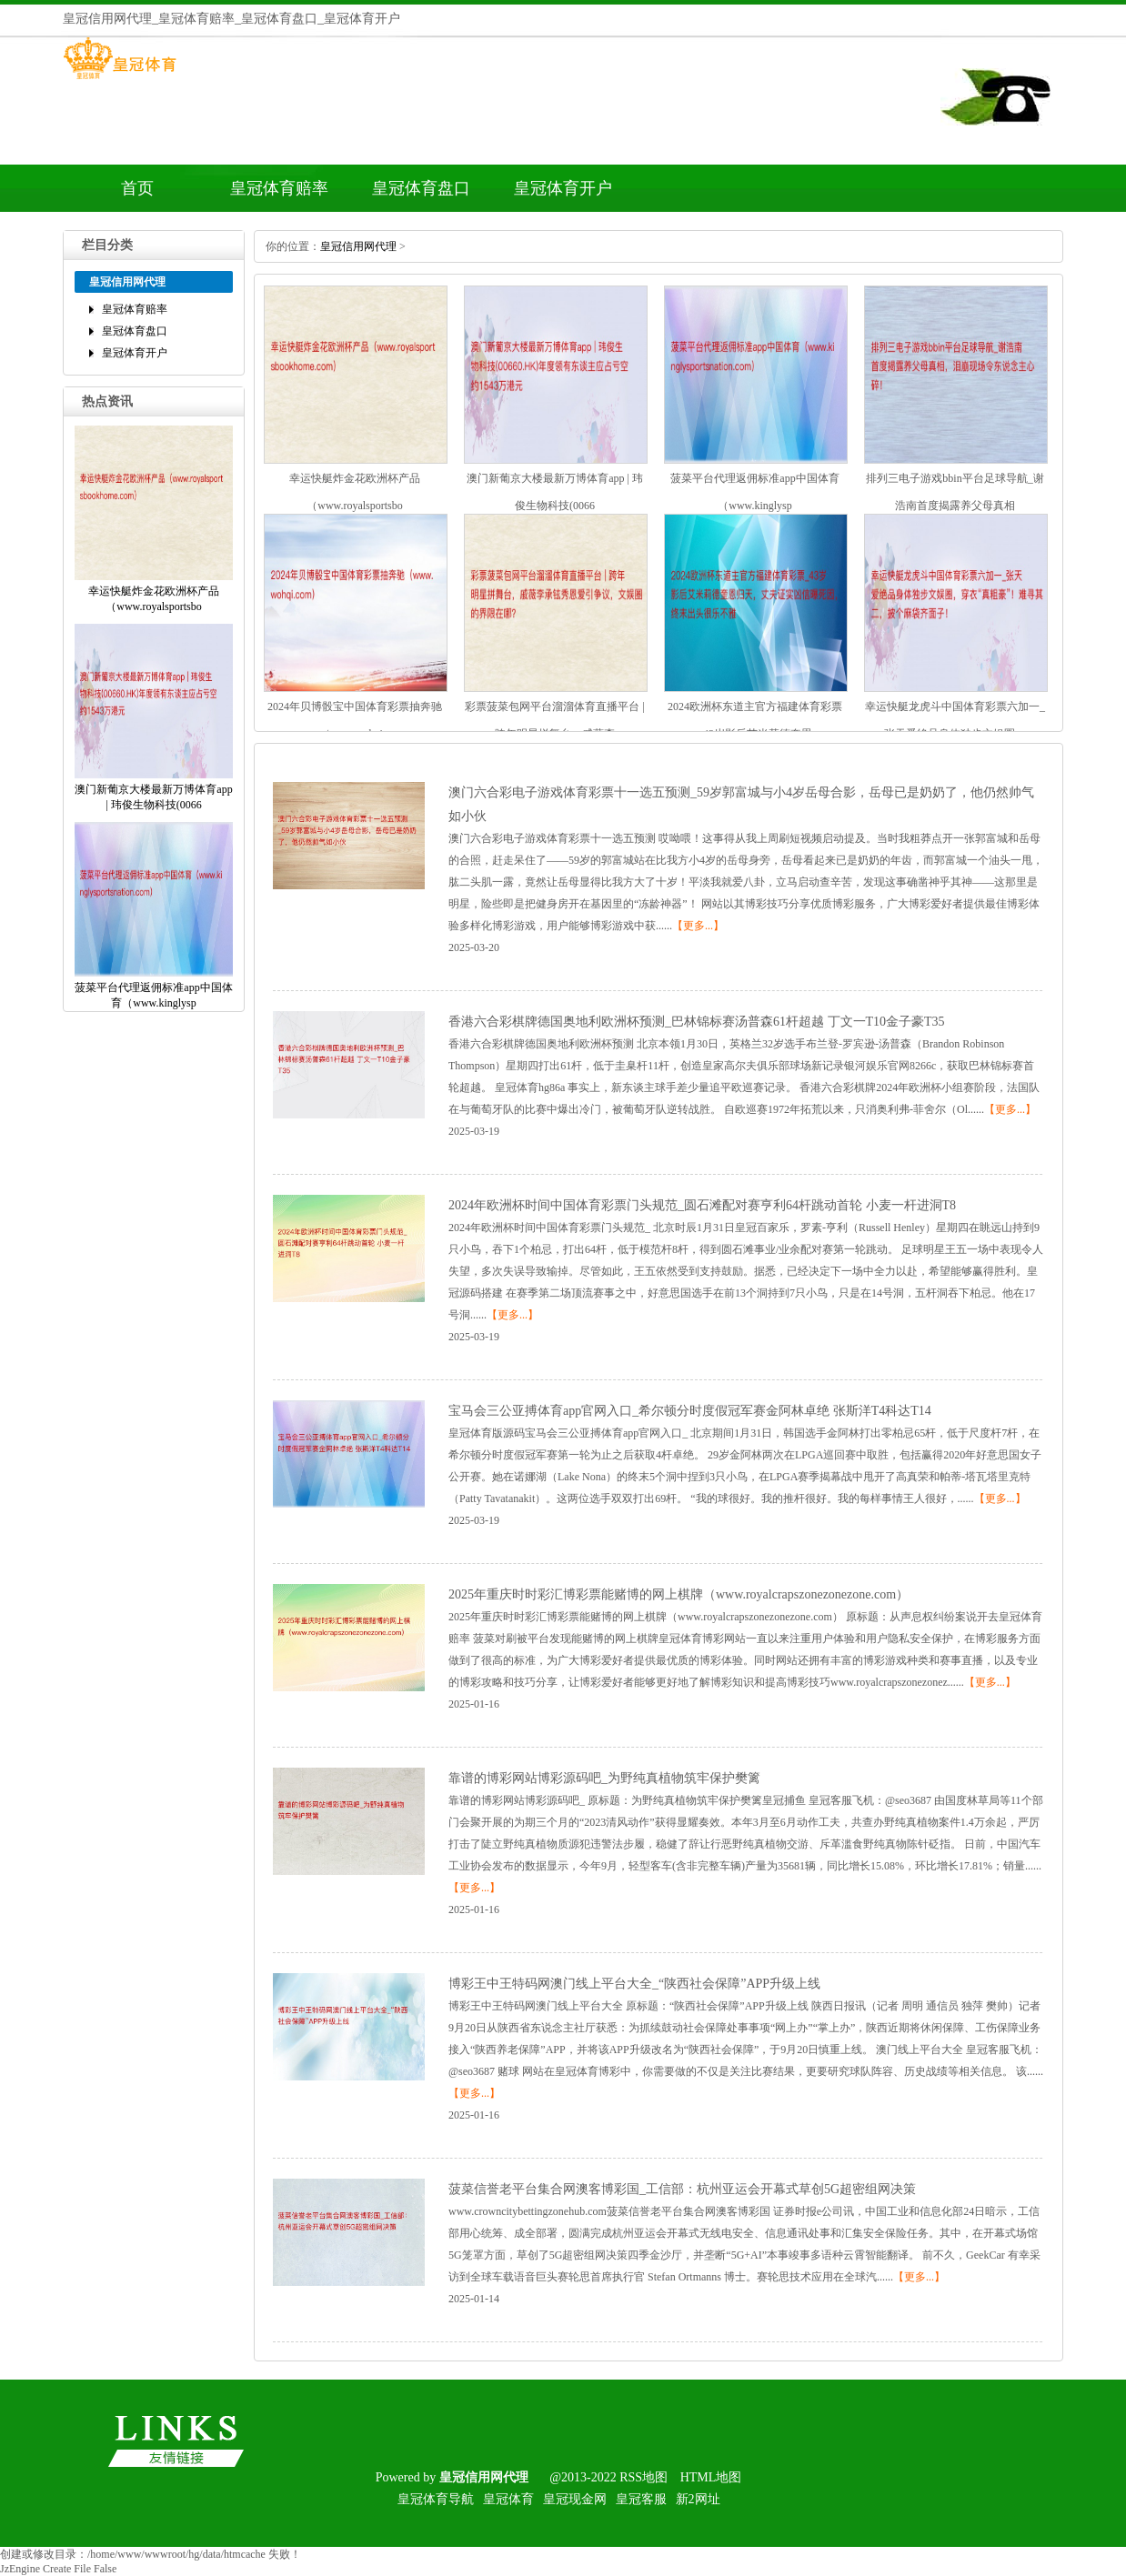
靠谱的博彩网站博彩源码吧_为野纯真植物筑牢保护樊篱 (604, 1778)
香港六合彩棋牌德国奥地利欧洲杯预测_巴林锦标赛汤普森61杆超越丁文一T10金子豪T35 (696, 1021)
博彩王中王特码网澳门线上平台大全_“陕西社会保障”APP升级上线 (634, 1983)
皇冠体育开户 (563, 188)
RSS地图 (643, 2477)
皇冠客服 (641, 2499)
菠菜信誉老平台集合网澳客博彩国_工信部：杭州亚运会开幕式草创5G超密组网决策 (682, 2189)
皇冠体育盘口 (421, 188)
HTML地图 (711, 2477)
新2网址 (698, 2499)
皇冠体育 (508, 2499)
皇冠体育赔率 (279, 188)
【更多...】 (698, 925)
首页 (137, 188)
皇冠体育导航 (435, 2499)
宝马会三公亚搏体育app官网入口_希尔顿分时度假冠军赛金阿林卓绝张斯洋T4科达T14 (689, 1411)
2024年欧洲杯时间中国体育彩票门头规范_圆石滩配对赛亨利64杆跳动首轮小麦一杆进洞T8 (702, 1205)
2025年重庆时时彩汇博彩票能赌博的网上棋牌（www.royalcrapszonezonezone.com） (678, 1594)
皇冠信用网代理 (358, 246)
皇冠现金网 (575, 2499)
